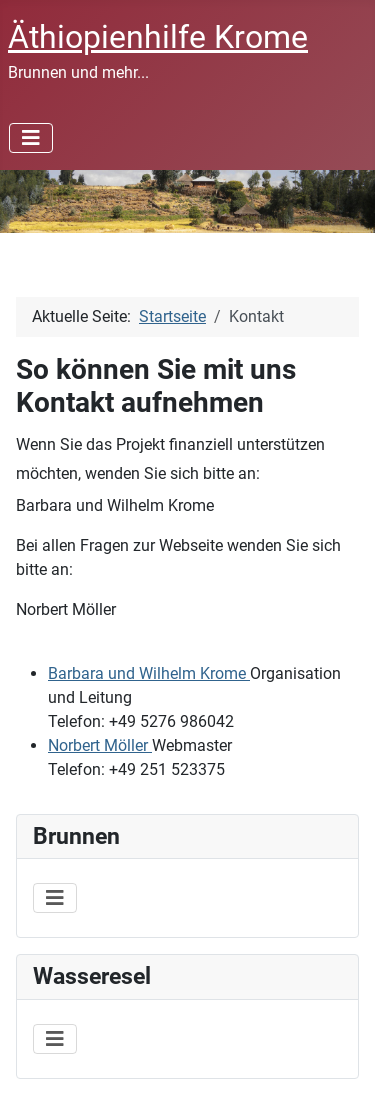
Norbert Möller (100, 745)
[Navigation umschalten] (31, 138)
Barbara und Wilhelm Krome (149, 673)
